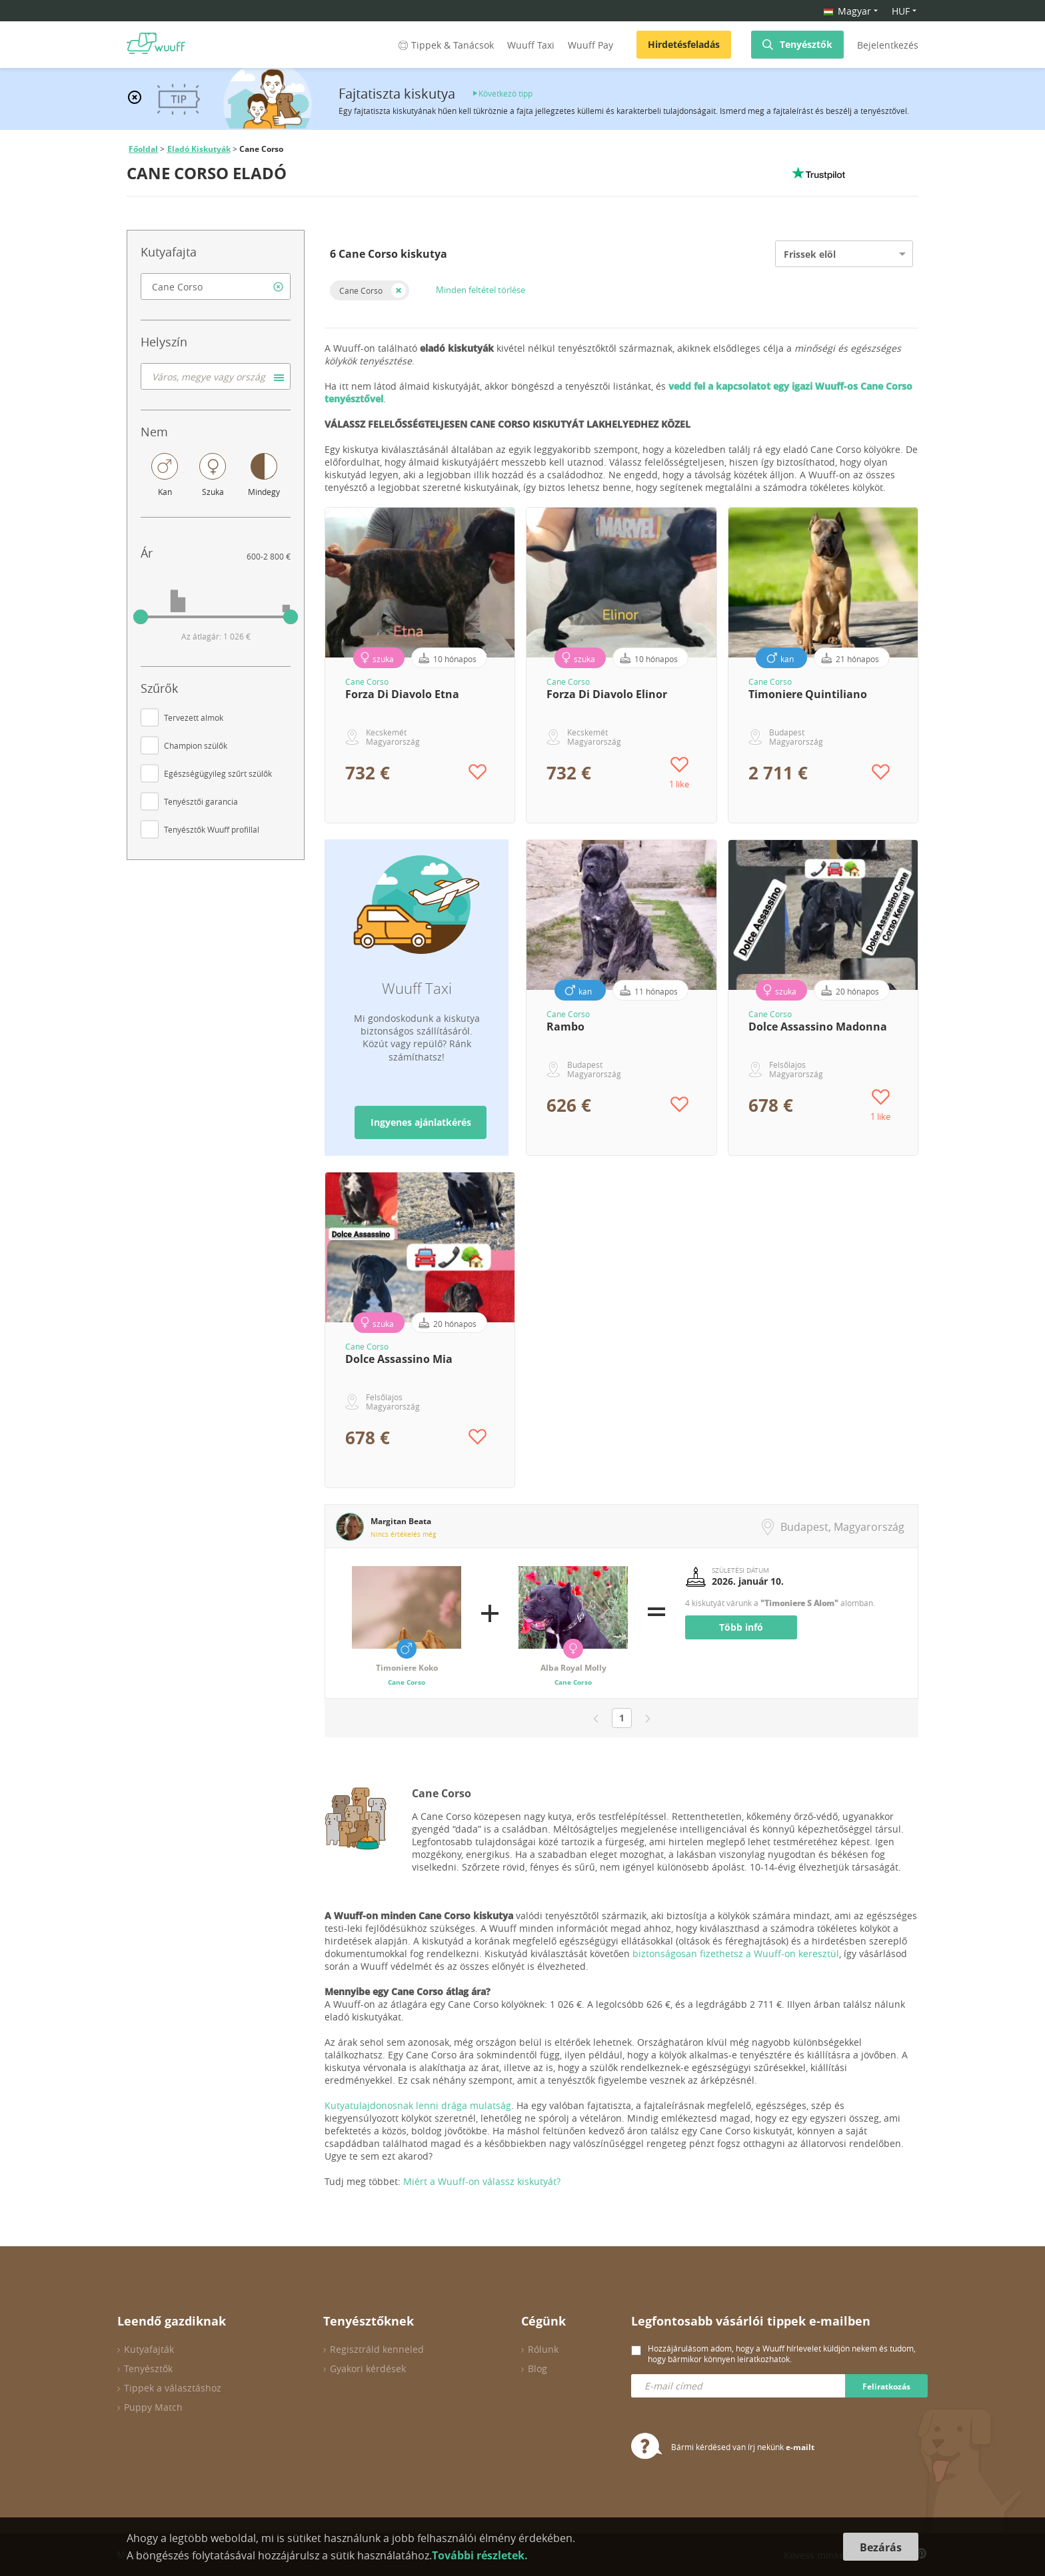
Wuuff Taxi (530, 45)
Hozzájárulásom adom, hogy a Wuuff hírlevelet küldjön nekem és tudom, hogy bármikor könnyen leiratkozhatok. (782, 2353)
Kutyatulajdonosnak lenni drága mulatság (418, 2105)
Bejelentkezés (887, 45)
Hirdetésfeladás (684, 44)
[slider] (140, 617)
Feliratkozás (886, 2386)
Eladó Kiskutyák (199, 149)
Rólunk (543, 2349)
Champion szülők (195, 745)
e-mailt (800, 2447)
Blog (537, 2368)
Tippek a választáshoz (172, 2387)
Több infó (741, 1627)
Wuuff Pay (590, 45)
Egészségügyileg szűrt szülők (218, 773)
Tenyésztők (806, 44)
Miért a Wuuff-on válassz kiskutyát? (481, 2181)
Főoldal (143, 149)
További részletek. (480, 2555)
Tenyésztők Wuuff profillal (211, 829)
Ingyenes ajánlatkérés (421, 1122)
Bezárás (881, 2547)
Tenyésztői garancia (201, 801)
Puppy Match (153, 2407)
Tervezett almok (193, 717)
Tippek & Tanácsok (445, 45)
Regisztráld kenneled (377, 2349)
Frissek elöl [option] (810, 254)
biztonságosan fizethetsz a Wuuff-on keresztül (735, 1953)
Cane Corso (361, 290)
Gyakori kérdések (368, 2368)
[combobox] (216, 286)
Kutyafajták (149, 2349)
